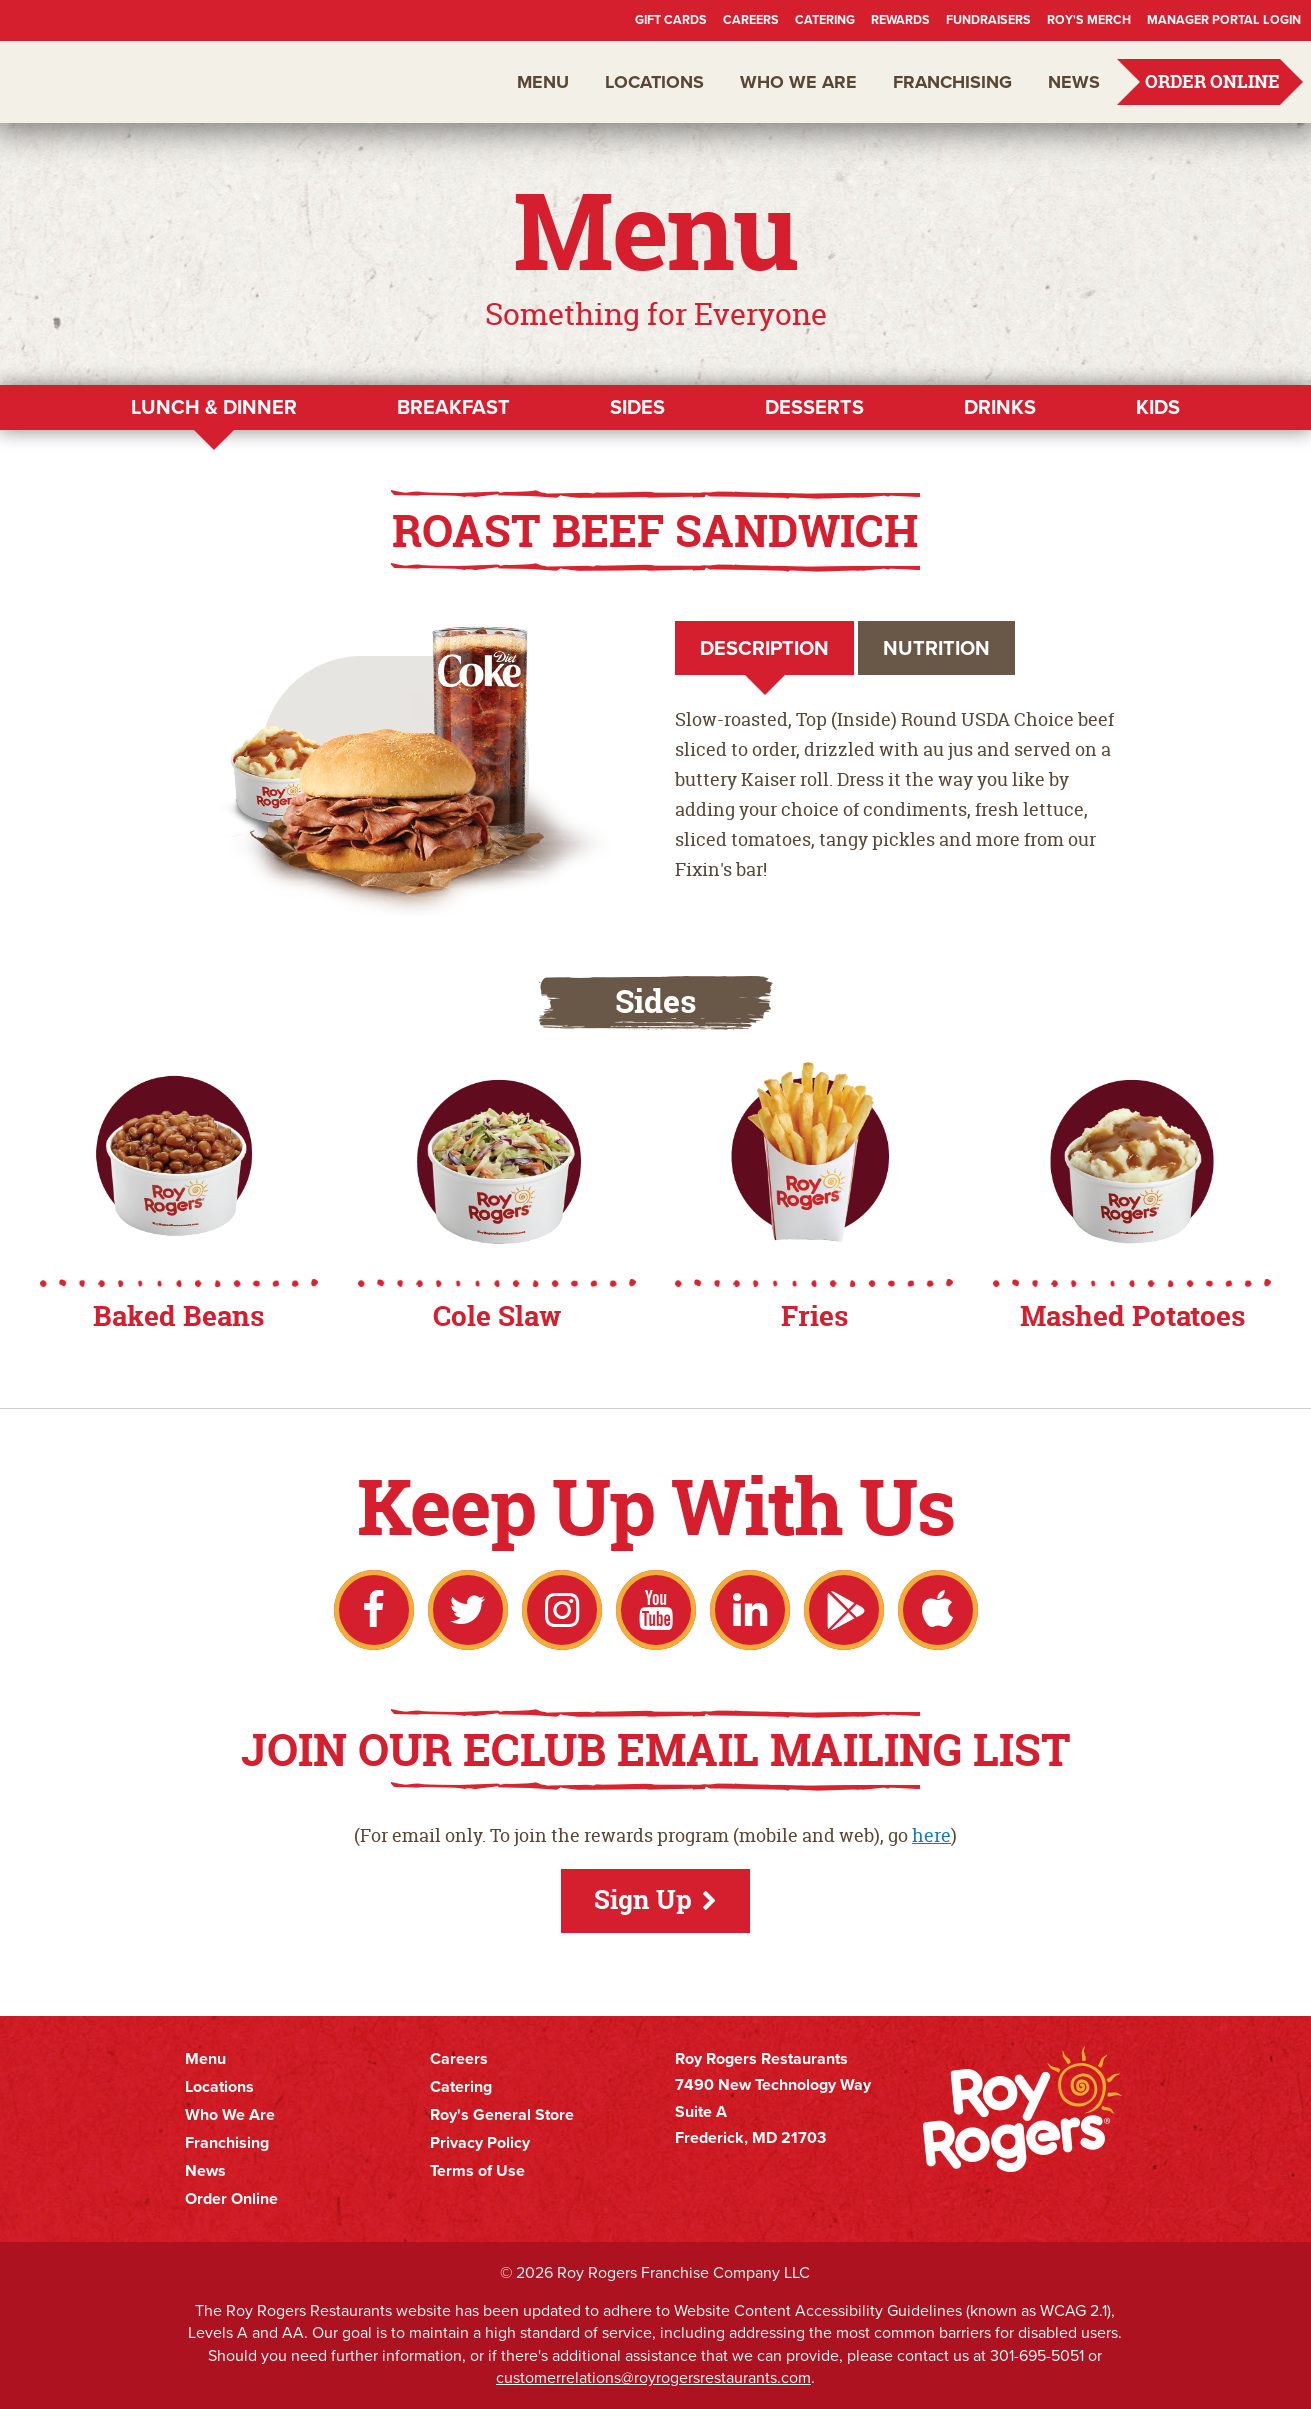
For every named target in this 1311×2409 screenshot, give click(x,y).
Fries (814, 1316)
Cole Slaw (497, 1316)
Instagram (562, 1610)
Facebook (374, 1610)
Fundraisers (988, 20)
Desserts (814, 407)
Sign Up (643, 1899)
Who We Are (798, 82)
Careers (751, 20)
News (1074, 82)
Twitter (468, 1610)
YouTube (656, 1610)
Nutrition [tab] (936, 648)
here (931, 1835)
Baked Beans (178, 1316)
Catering (825, 20)
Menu (543, 82)
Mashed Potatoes (1132, 1316)
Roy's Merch (1089, 20)
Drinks (1000, 407)
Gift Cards (671, 20)
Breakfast (453, 407)
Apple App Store (938, 1610)
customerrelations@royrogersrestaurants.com (653, 2377)
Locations (654, 82)
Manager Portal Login (1224, 20)
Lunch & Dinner (214, 407)
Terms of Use (477, 2171)
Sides (637, 407)
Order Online (1212, 81)
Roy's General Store (502, 2115)
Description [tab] (764, 648)
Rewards (900, 20)
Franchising (952, 82)
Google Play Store (844, 1610)
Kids (1158, 407)
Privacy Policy (480, 2143)
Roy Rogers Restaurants (132, 82)
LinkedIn (750, 1610)
